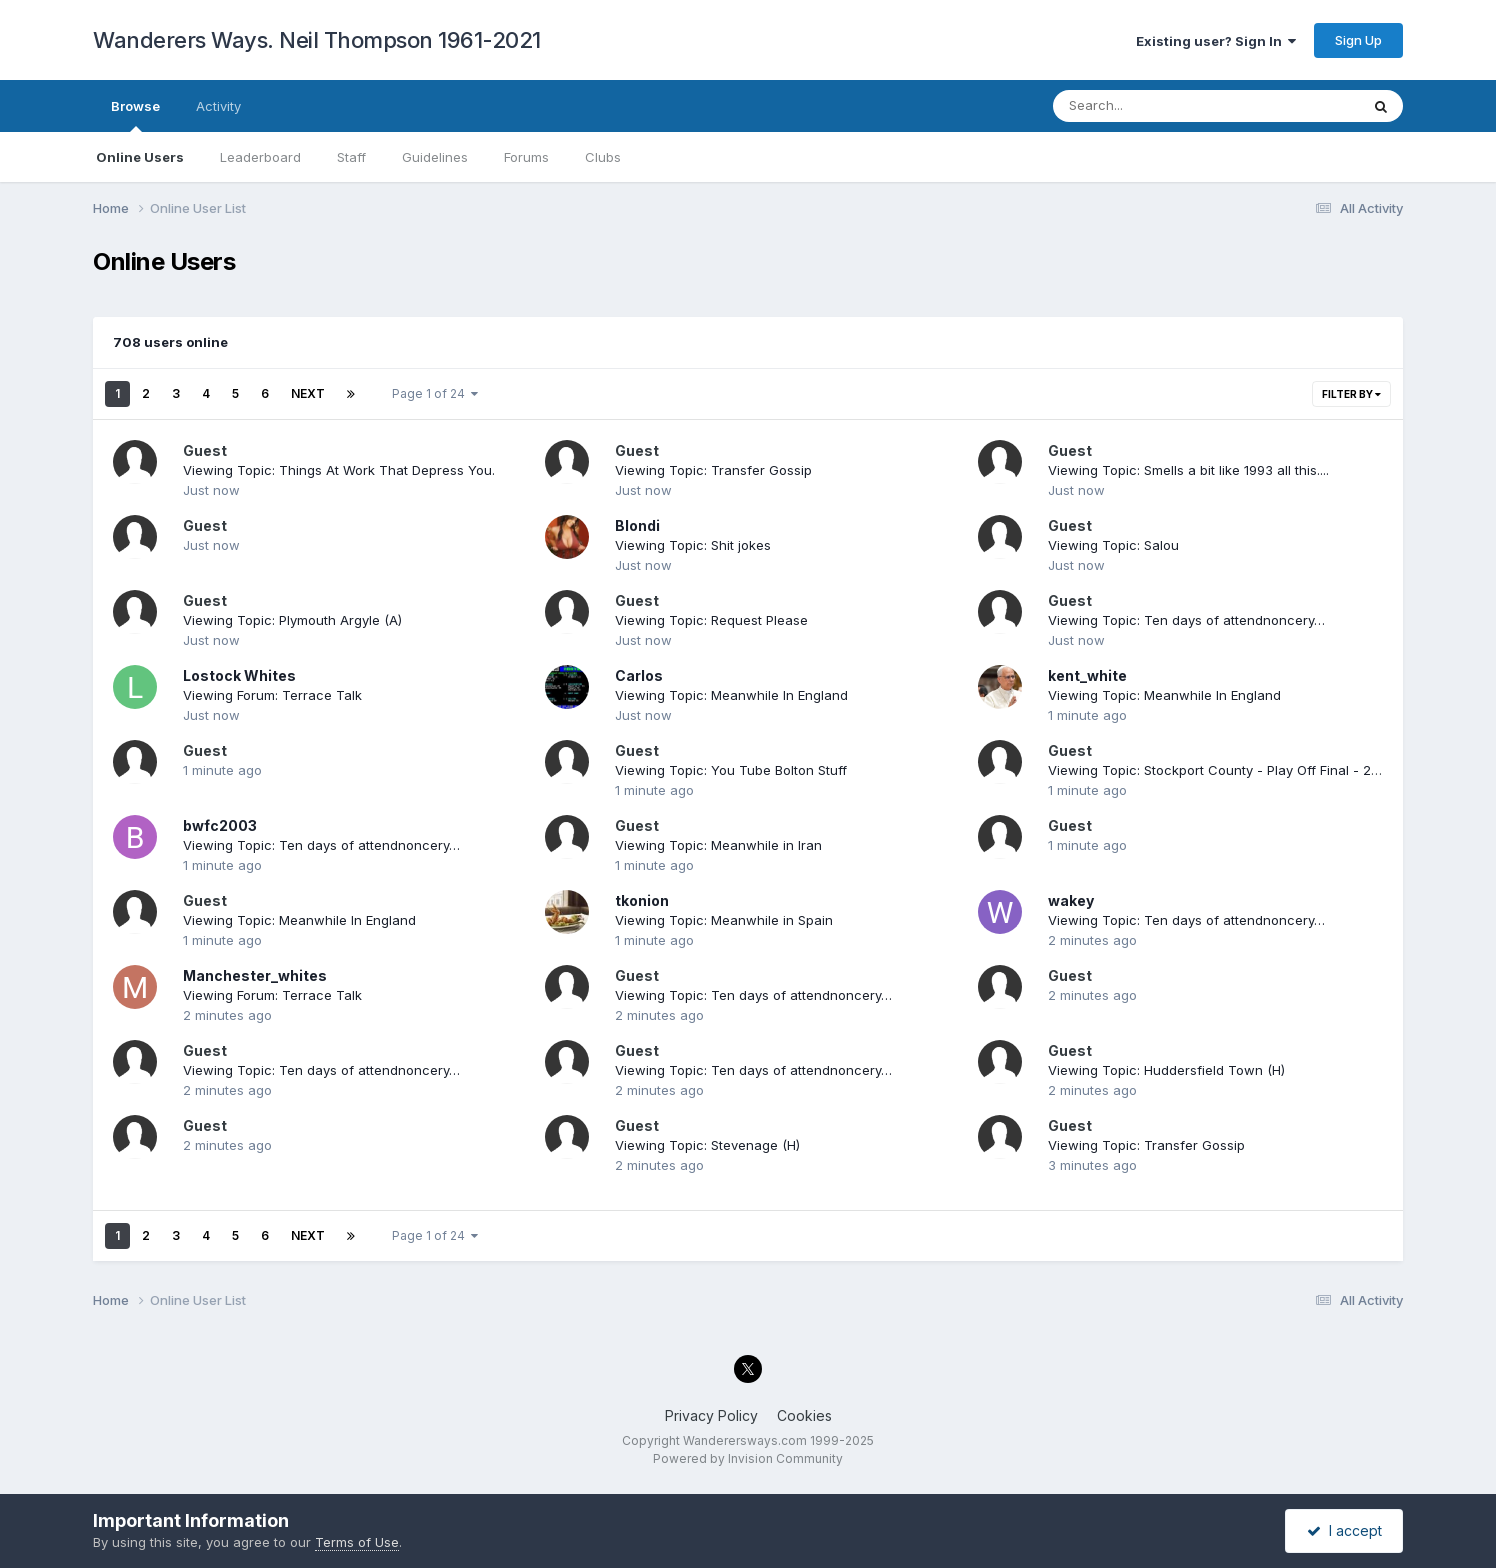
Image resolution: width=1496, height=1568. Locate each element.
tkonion (642, 900)
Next (308, 393)
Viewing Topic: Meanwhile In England (731, 695)
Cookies (804, 1415)
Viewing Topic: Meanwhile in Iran (718, 845)
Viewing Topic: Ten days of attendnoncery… (1186, 620)
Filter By (1351, 394)
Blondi (637, 525)
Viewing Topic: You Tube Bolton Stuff (731, 770)
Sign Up (1358, 40)
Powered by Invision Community (748, 1458)
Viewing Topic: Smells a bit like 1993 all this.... (1188, 470)
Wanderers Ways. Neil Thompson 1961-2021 (317, 40)
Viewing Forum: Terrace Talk (272, 695)
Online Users (140, 157)
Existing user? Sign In (1216, 41)
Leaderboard (260, 157)
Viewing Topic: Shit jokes (693, 545)
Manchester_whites (255, 975)
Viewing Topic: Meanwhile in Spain (724, 920)
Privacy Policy (711, 1415)
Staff (351, 157)
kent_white (1087, 675)
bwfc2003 (220, 825)
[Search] (1151, 106)
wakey (1071, 900)
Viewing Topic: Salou (1113, 545)
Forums (526, 157)
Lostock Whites (239, 675)
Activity (218, 106)
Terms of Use (357, 1542)
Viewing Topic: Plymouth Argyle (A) (292, 620)
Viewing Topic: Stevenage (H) (707, 1145)
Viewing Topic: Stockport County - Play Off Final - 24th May (1234, 770)
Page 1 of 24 (435, 393)
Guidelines (435, 157)
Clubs (603, 157)
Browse (135, 115)
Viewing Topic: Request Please (711, 620)
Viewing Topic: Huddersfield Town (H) (1166, 1070)
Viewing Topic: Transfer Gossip (713, 470)
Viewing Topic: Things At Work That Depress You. (339, 470)
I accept (1344, 1530)
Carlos (639, 675)
